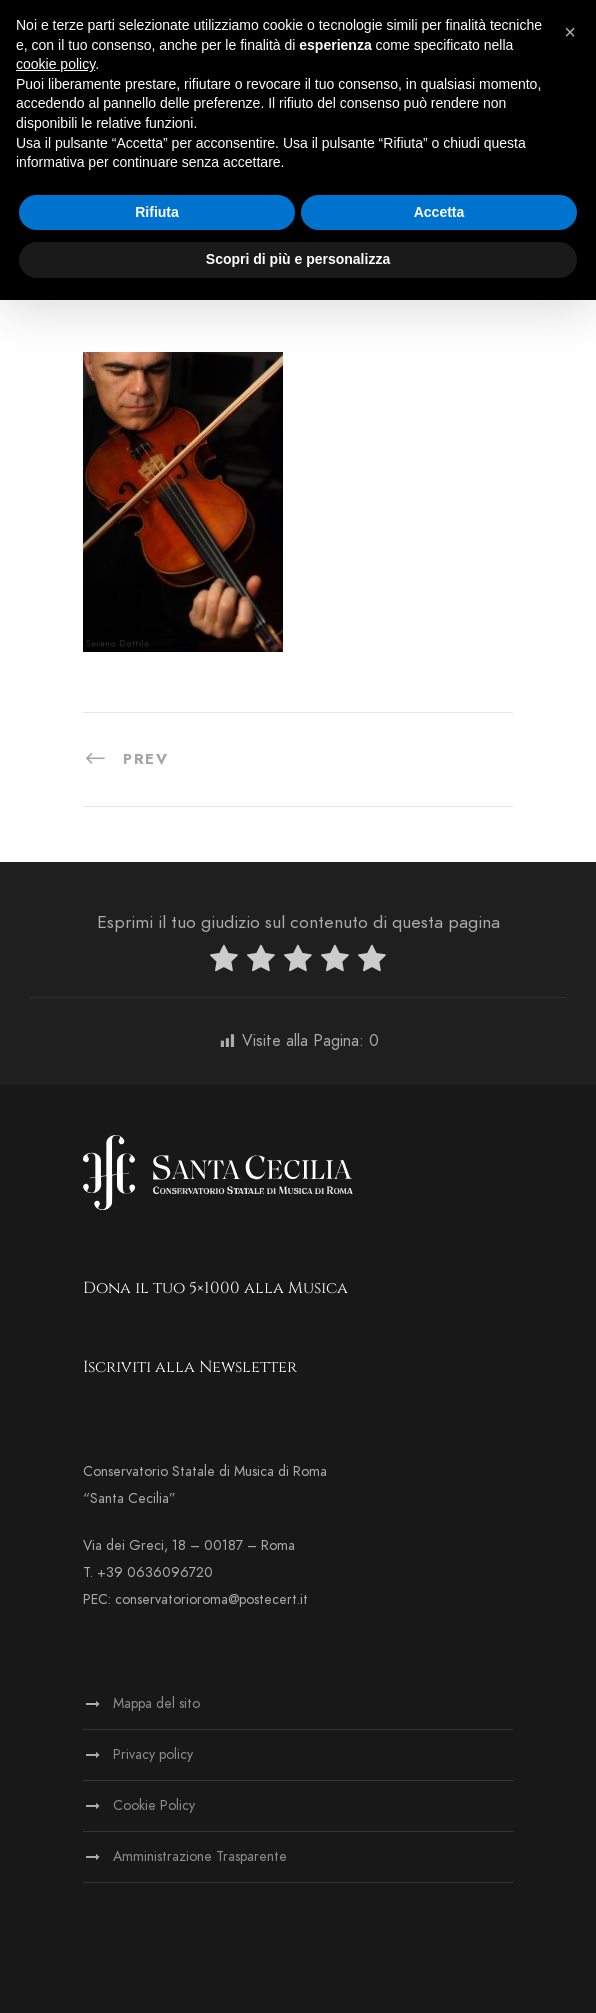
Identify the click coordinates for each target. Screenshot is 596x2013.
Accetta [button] (439, 212)
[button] (570, 32)
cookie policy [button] (55, 64)
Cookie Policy (154, 1805)
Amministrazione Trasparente (200, 1856)
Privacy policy (153, 1754)
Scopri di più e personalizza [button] (298, 259)
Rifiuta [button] (157, 212)
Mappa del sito (156, 1703)
